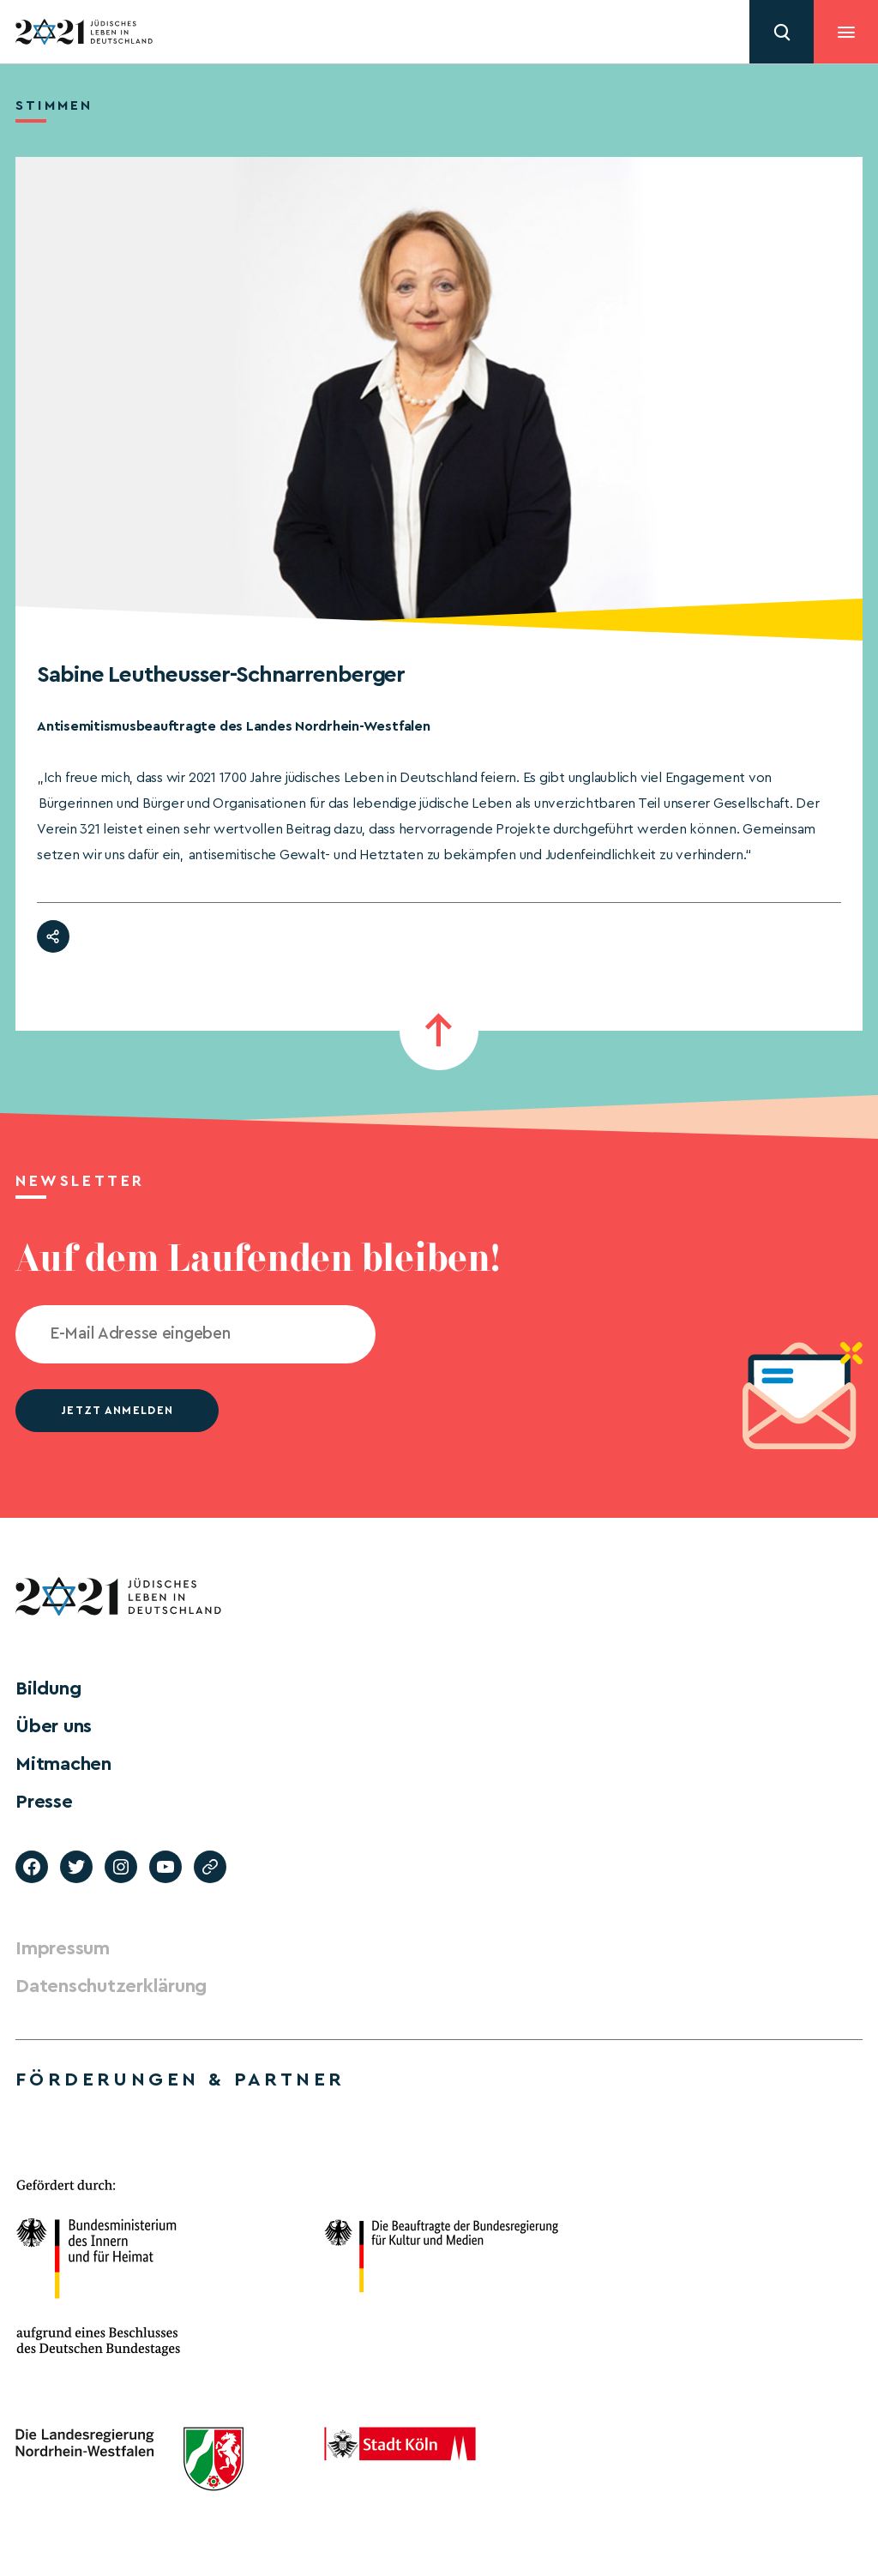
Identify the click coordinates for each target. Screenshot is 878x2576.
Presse (44, 1801)
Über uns (53, 1726)
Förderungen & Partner (180, 2079)
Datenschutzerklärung (111, 1986)
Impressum (62, 1948)
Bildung (48, 1688)
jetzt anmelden (117, 1410)
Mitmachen (63, 1763)
